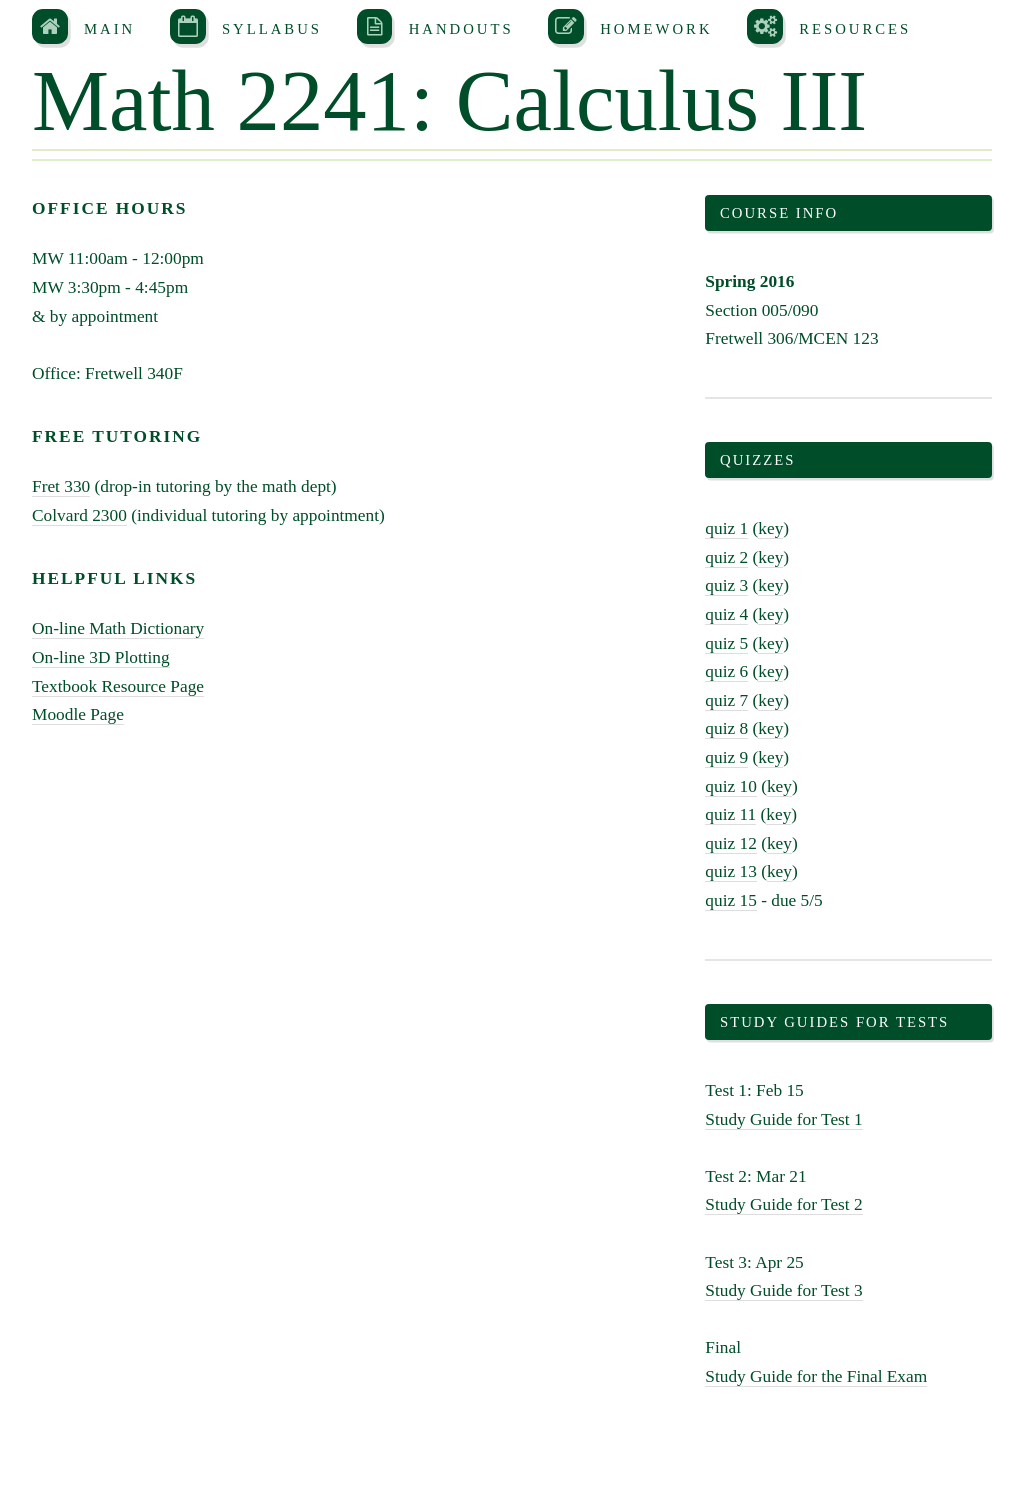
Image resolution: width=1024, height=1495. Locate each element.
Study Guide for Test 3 (783, 1290)
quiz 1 (726, 528)
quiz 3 (726, 585)
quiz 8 (726, 728)
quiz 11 (730, 814)
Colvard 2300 (79, 515)
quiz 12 (731, 843)
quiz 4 (726, 614)
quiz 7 (726, 700)
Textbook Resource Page (118, 686)
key (770, 528)
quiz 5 (726, 643)
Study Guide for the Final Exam (816, 1376)
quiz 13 (731, 871)
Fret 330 (61, 486)
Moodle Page (78, 714)
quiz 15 (731, 900)
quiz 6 (726, 671)
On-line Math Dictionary (118, 628)
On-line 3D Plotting (101, 657)
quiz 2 (726, 557)
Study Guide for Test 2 (783, 1204)
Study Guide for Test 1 (783, 1119)
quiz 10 (731, 786)
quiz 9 (726, 757)
